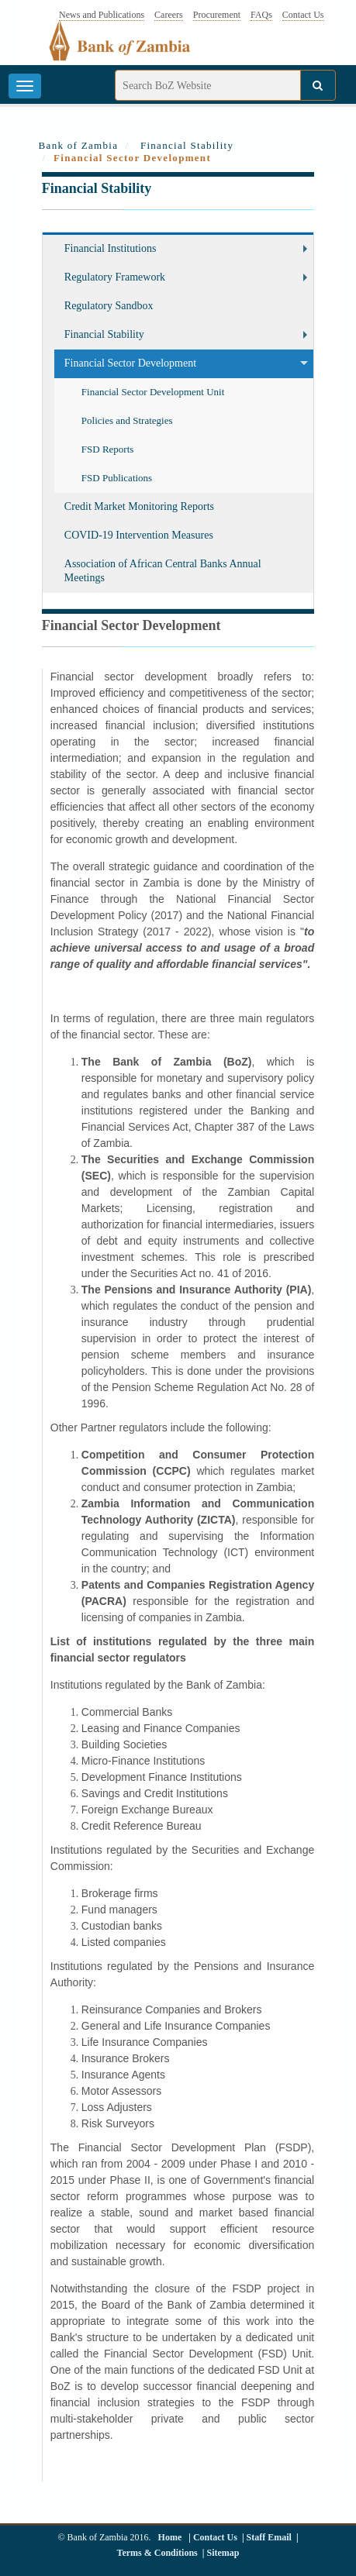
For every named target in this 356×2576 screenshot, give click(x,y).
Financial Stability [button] (104, 334)
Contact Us (303, 14)
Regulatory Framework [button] (114, 277)
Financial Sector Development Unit (152, 392)
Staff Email (269, 2537)
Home (170, 2537)
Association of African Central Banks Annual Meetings (162, 571)
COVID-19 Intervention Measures (138, 535)
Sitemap (222, 2552)
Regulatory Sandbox (109, 306)
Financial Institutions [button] (110, 248)
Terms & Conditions (157, 2552)
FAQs (261, 14)
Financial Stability (186, 145)
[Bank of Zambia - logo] (128, 50)
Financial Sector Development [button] (130, 363)
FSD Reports (107, 449)
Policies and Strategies (127, 420)
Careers (168, 14)
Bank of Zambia (79, 145)
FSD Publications (116, 478)
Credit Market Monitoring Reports (139, 506)
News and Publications (101, 14)
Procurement (216, 14)
